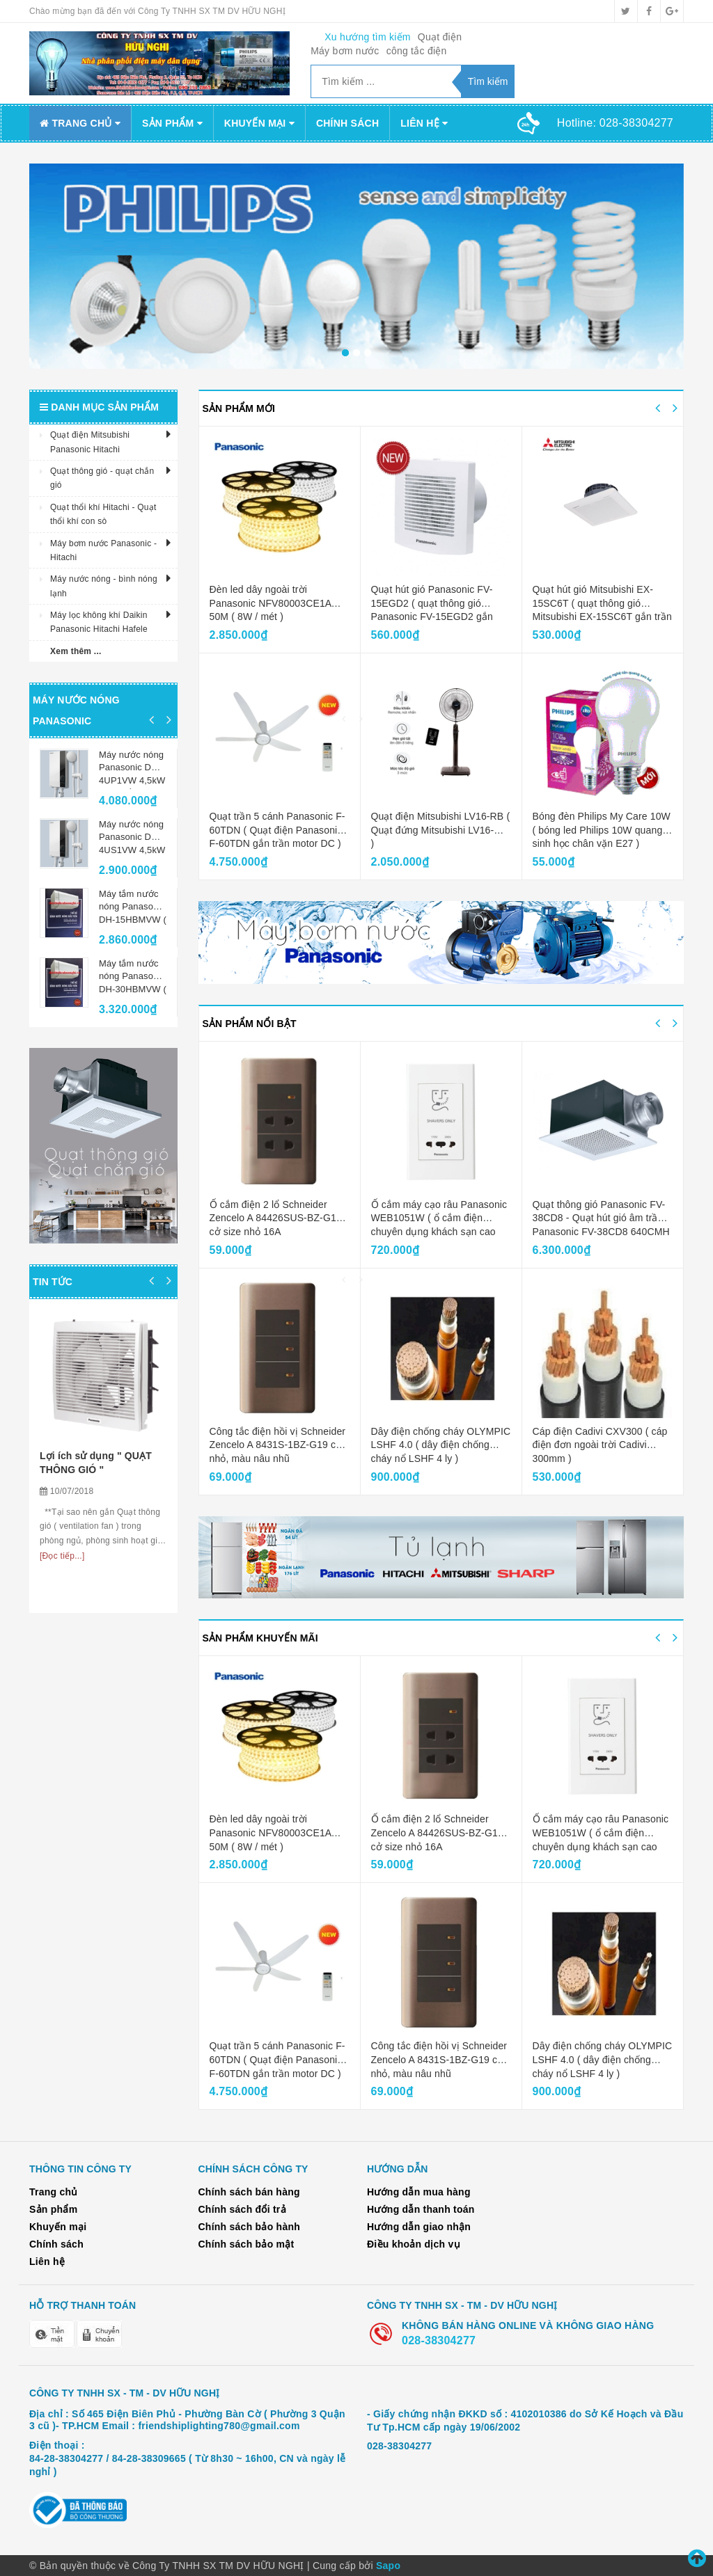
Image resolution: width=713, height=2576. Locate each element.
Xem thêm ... (76, 651)
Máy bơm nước (345, 50)
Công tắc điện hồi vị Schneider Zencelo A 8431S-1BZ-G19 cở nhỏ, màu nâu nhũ (278, 1445)
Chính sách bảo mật (246, 2244)
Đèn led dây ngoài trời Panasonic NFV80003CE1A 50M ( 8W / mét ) (270, 603)
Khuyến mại (259, 123)
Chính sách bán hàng (249, 2191)
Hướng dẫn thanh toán (421, 2209)
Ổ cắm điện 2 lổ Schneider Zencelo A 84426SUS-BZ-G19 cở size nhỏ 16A (276, 1218)
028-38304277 (439, 2340)
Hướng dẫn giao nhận (419, 2226)
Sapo (388, 2565)
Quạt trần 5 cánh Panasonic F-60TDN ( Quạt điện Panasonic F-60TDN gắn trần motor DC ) (277, 830)
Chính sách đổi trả (242, 2209)
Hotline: (615, 123)
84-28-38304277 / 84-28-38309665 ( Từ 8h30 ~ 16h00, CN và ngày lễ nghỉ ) (187, 2465)
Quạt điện (440, 36)
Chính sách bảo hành (249, 2226)
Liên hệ (424, 123)
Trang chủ (80, 123)
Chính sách (347, 123)
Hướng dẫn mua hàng (419, 2191)
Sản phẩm (172, 123)
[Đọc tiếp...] (62, 1556)
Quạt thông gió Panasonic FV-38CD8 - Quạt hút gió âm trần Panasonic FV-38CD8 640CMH (601, 1218)
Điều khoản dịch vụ (413, 2244)
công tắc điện (416, 50)
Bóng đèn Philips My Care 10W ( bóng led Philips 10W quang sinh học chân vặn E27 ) (602, 830)
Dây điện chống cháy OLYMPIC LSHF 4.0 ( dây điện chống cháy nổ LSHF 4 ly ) (441, 1445)
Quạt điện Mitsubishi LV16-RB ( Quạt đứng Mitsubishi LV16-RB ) (440, 830)
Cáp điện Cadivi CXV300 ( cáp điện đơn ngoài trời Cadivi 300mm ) (600, 1445)
